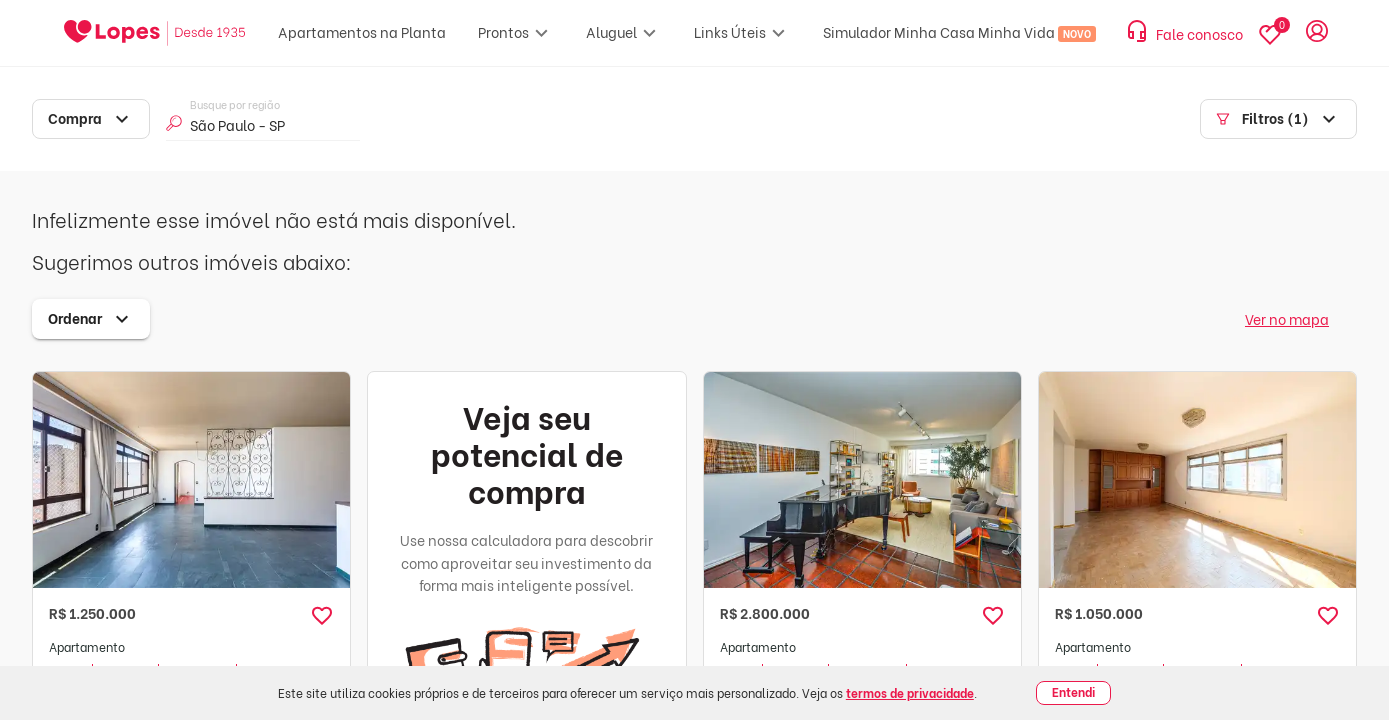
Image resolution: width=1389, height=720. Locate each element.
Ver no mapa (1287, 318)
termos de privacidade (910, 692)
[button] (322, 616)
